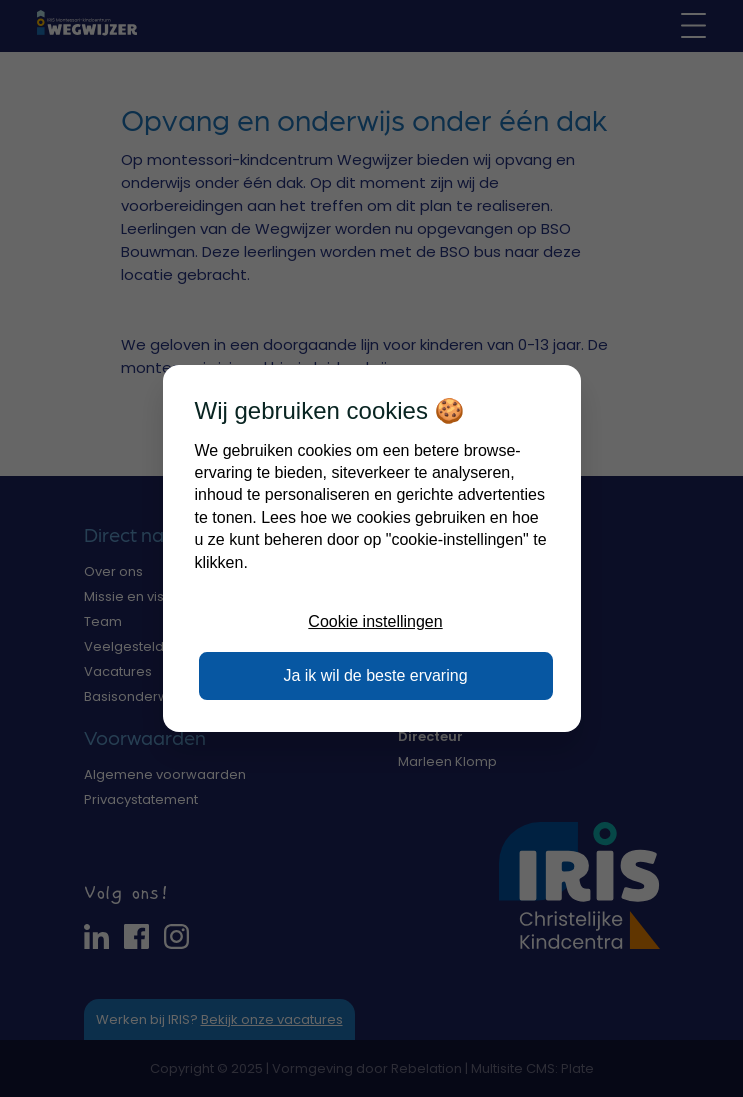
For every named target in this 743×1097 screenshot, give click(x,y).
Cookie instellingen (375, 621)
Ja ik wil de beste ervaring (375, 675)
